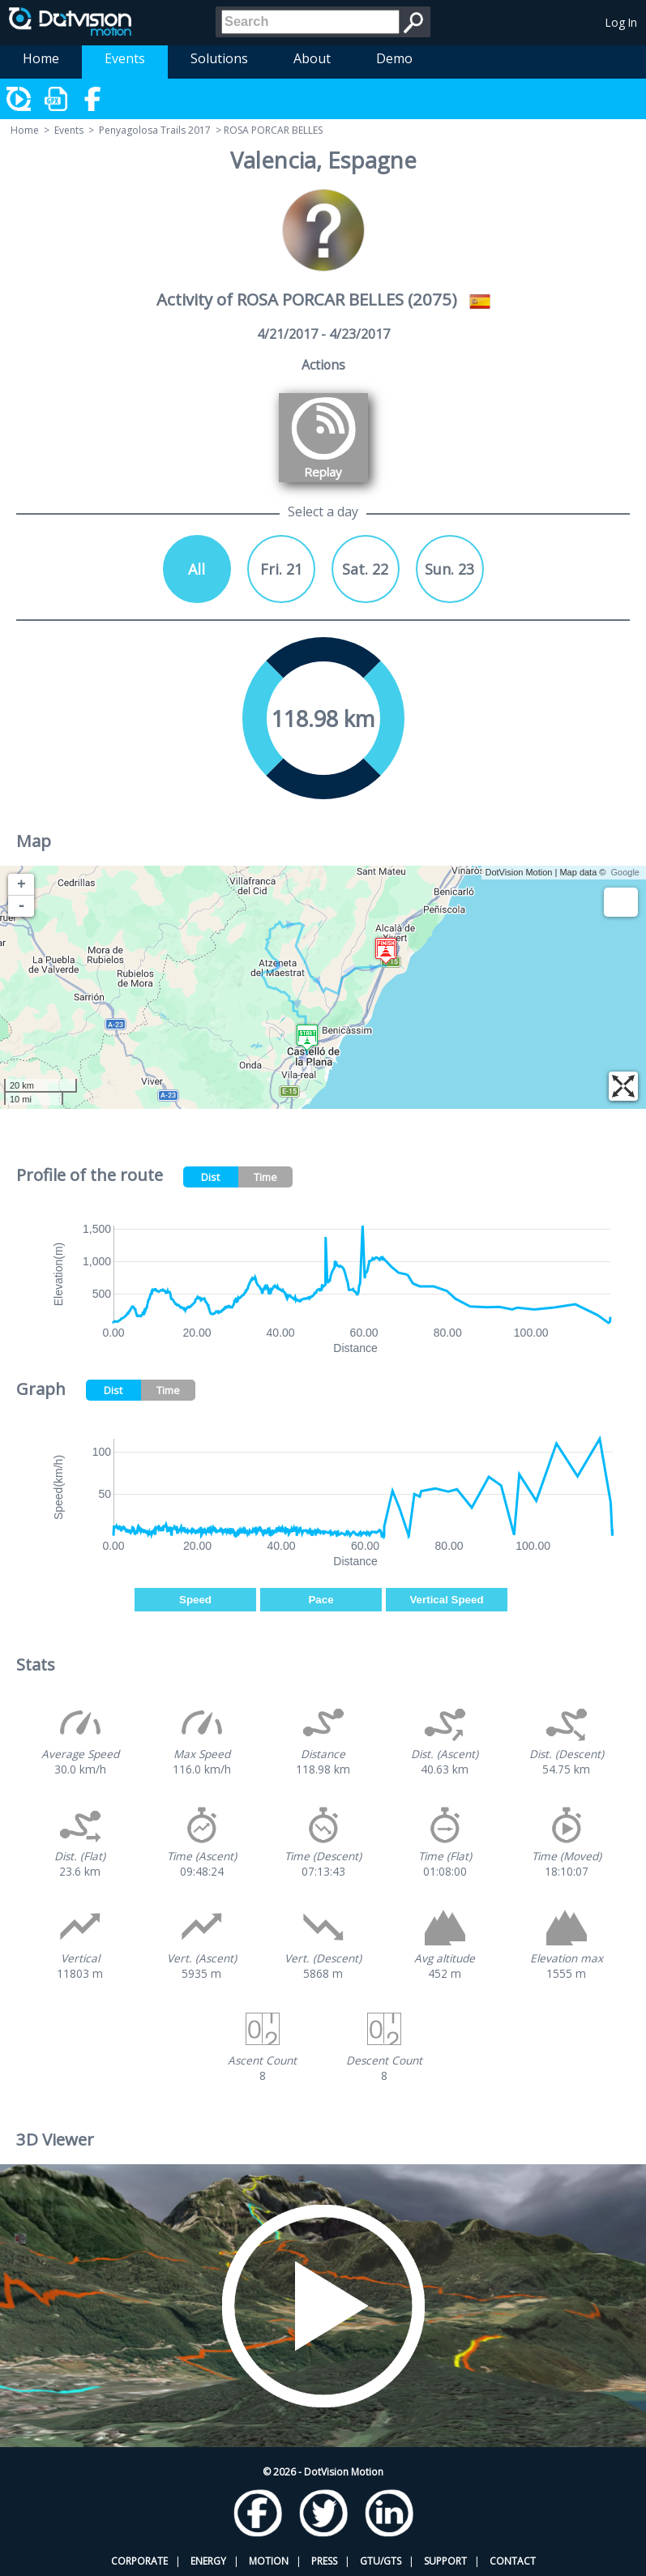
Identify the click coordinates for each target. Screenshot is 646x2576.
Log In (621, 22)
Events (125, 58)
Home (41, 58)
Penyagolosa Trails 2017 (155, 130)
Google (625, 872)
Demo (394, 58)
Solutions (219, 58)
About (312, 58)
